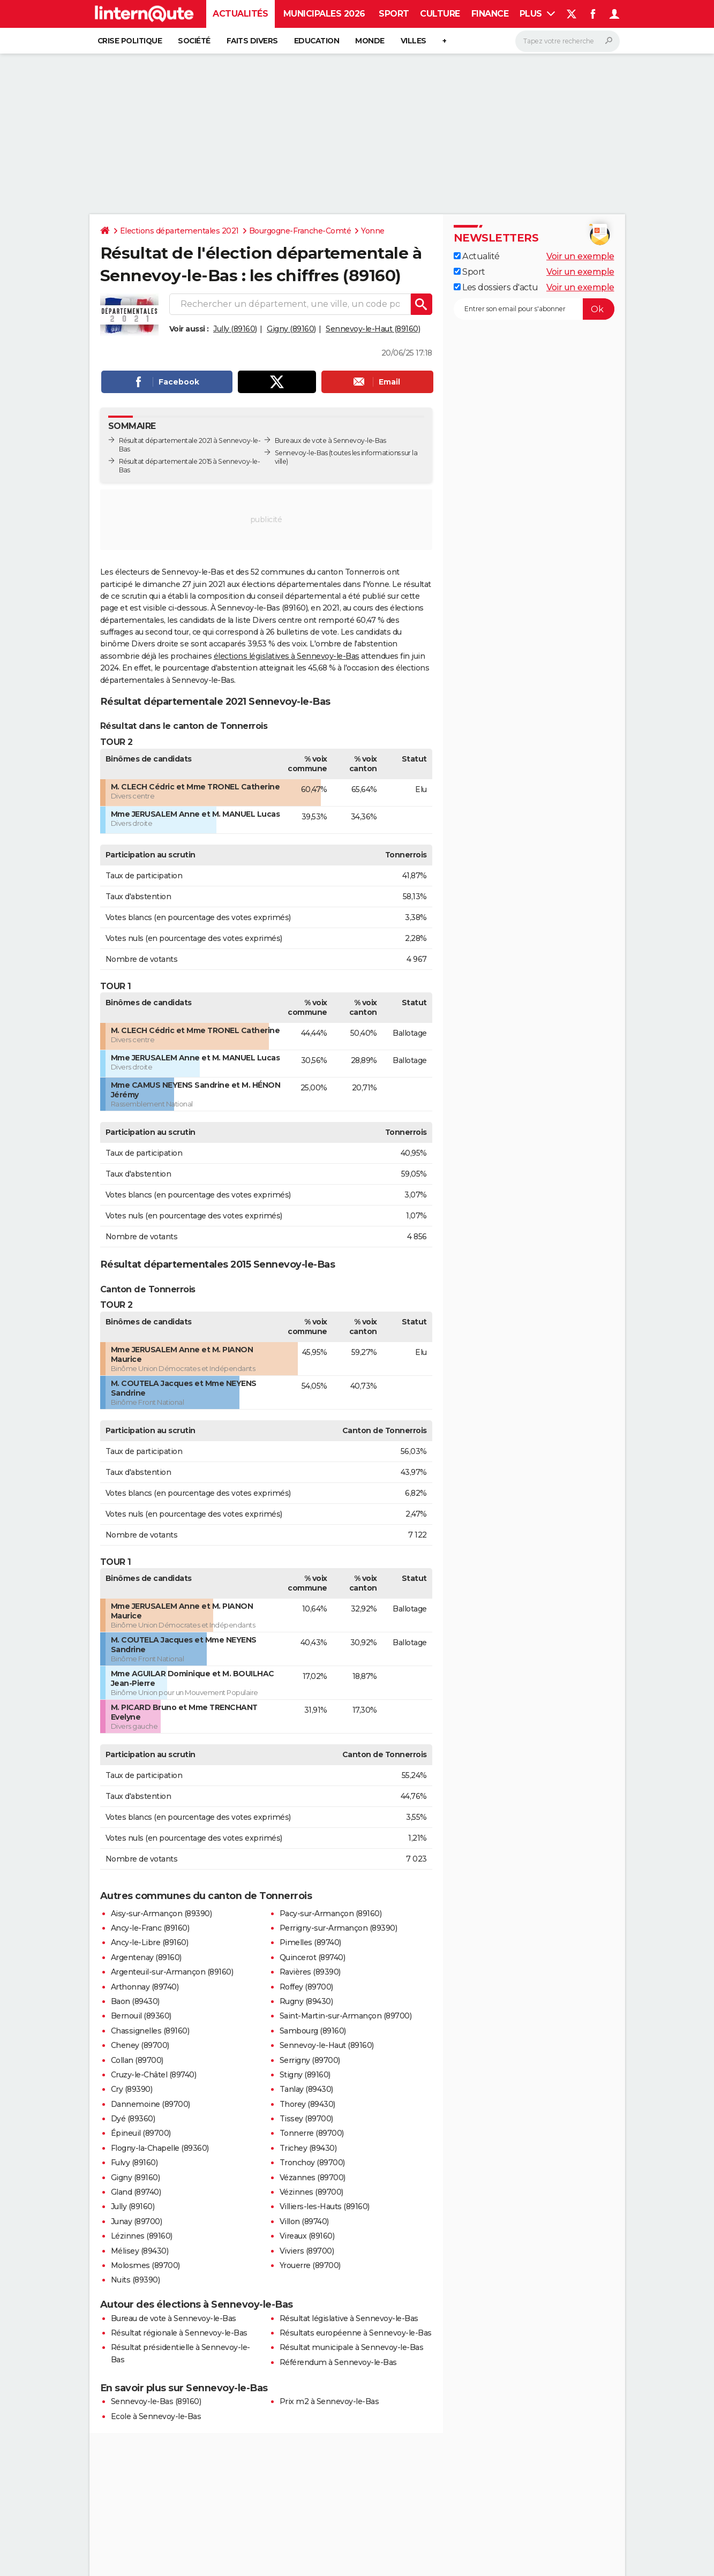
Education (317, 40)
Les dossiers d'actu (496, 287)
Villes (413, 40)
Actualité (477, 256)
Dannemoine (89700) (150, 2104)
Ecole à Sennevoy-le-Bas (156, 2416)
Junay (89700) (136, 2221)
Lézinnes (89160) (141, 2236)
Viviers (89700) (307, 2251)
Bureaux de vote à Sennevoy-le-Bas (330, 440)
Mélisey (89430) (140, 2251)
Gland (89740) (136, 2192)
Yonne (373, 231)
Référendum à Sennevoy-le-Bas (338, 2362)
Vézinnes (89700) (311, 2192)
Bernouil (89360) (141, 2016)
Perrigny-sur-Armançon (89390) (338, 1928)
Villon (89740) (304, 2221)
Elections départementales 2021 (179, 231)
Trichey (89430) (308, 2148)
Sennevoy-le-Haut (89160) (373, 329)
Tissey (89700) (306, 2118)
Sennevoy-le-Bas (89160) (156, 2401)
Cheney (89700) (140, 2045)
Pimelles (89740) (310, 1942)
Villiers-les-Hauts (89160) (325, 2206)
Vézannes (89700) (312, 2177)
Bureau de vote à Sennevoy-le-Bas (173, 2318)
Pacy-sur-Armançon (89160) (331, 1913)
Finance (490, 14)
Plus (537, 14)
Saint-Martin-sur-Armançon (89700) (346, 2016)
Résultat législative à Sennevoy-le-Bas (349, 2318)
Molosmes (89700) (145, 2265)
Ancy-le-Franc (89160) (150, 1928)
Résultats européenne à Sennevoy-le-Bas (356, 2333)
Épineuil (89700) (141, 2133)
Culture (440, 14)
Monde (370, 40)
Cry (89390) (132, 2089)
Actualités (240, 14)
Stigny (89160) (305, 2075)
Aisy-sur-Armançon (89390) (161, 1913)
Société (194, 40)
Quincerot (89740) (312, 1957)
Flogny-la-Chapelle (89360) (160, 2148)
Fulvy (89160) (134, 2162)
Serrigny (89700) (310, 2060)
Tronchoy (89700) (312, 2162)
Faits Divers (252, 40)
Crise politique (129, 40)
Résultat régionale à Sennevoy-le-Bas (179, 2333)
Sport (394, 14)
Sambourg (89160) (313, 2031)
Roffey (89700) (306, 1987)
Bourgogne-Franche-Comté (300, 231)
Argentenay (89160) (146, 1957)
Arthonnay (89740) (145, 1987)
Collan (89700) (137, 2060)
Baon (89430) (135, 2001)
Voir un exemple (580, 256)
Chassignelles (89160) (150, 2031)
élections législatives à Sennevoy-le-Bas (286, 656)
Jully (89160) (235, 329)
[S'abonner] (534, 309)
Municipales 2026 (324, 14)
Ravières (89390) (310, 1972)
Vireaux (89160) (307, 2236)
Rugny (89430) (306, 2001)
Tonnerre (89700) (312, 2133)
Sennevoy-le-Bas (301, 453)
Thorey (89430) (307, 2104)
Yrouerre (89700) (310, 2265)
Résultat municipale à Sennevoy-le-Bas (352, 2347)
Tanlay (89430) (306, 2089)
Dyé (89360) (133, 2118)
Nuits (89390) (135, 2280)
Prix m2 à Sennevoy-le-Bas (329, 2401)
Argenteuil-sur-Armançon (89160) (172, 1972)
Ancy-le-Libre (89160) (150, 1942)
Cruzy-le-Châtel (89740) (154, 2075)
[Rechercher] (567, 41)
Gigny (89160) (291, 329)
